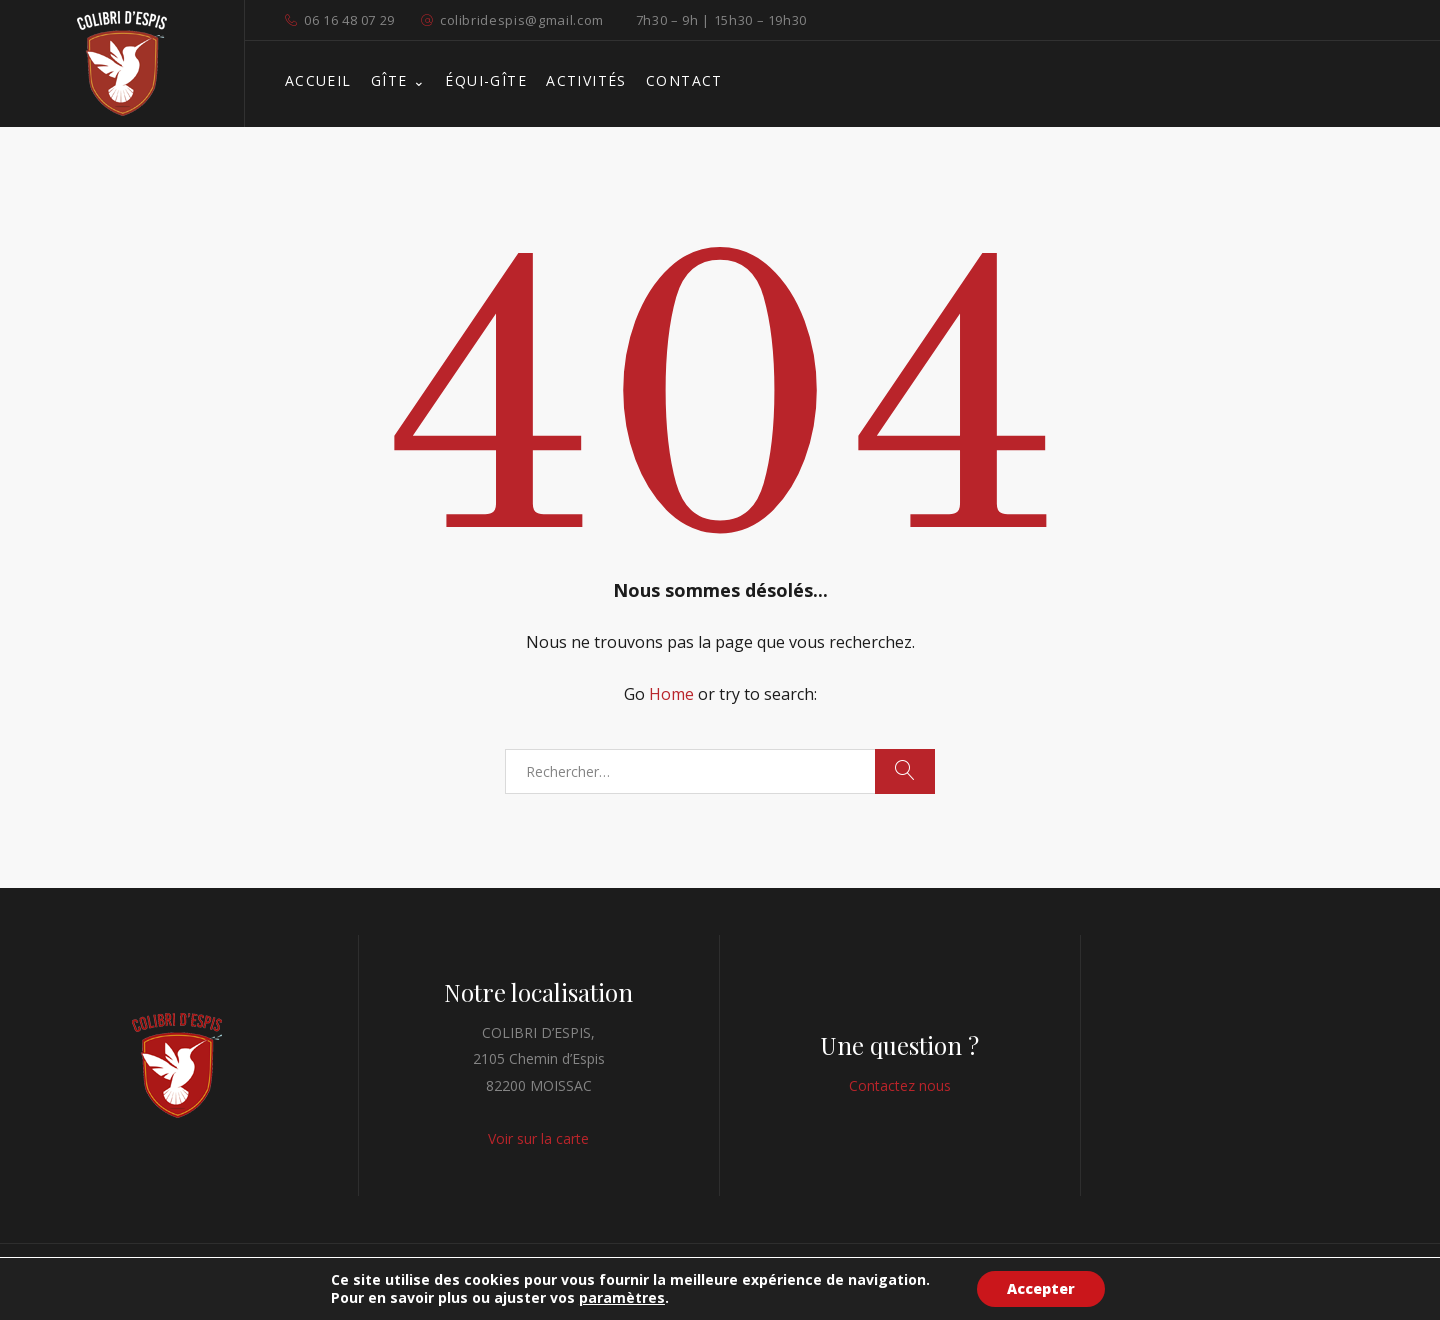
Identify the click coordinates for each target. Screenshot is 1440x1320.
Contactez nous (900, 1085)
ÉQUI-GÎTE (486, 80)
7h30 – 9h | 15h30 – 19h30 (721, 20)
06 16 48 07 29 (349, 20)
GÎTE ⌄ (398, 80)
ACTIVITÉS (586, 80)
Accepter (1041, 1288)
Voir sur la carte (538, 1138)
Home (671, 694)
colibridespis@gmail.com (522, 20)
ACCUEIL (318, 80)
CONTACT (684, 80)
